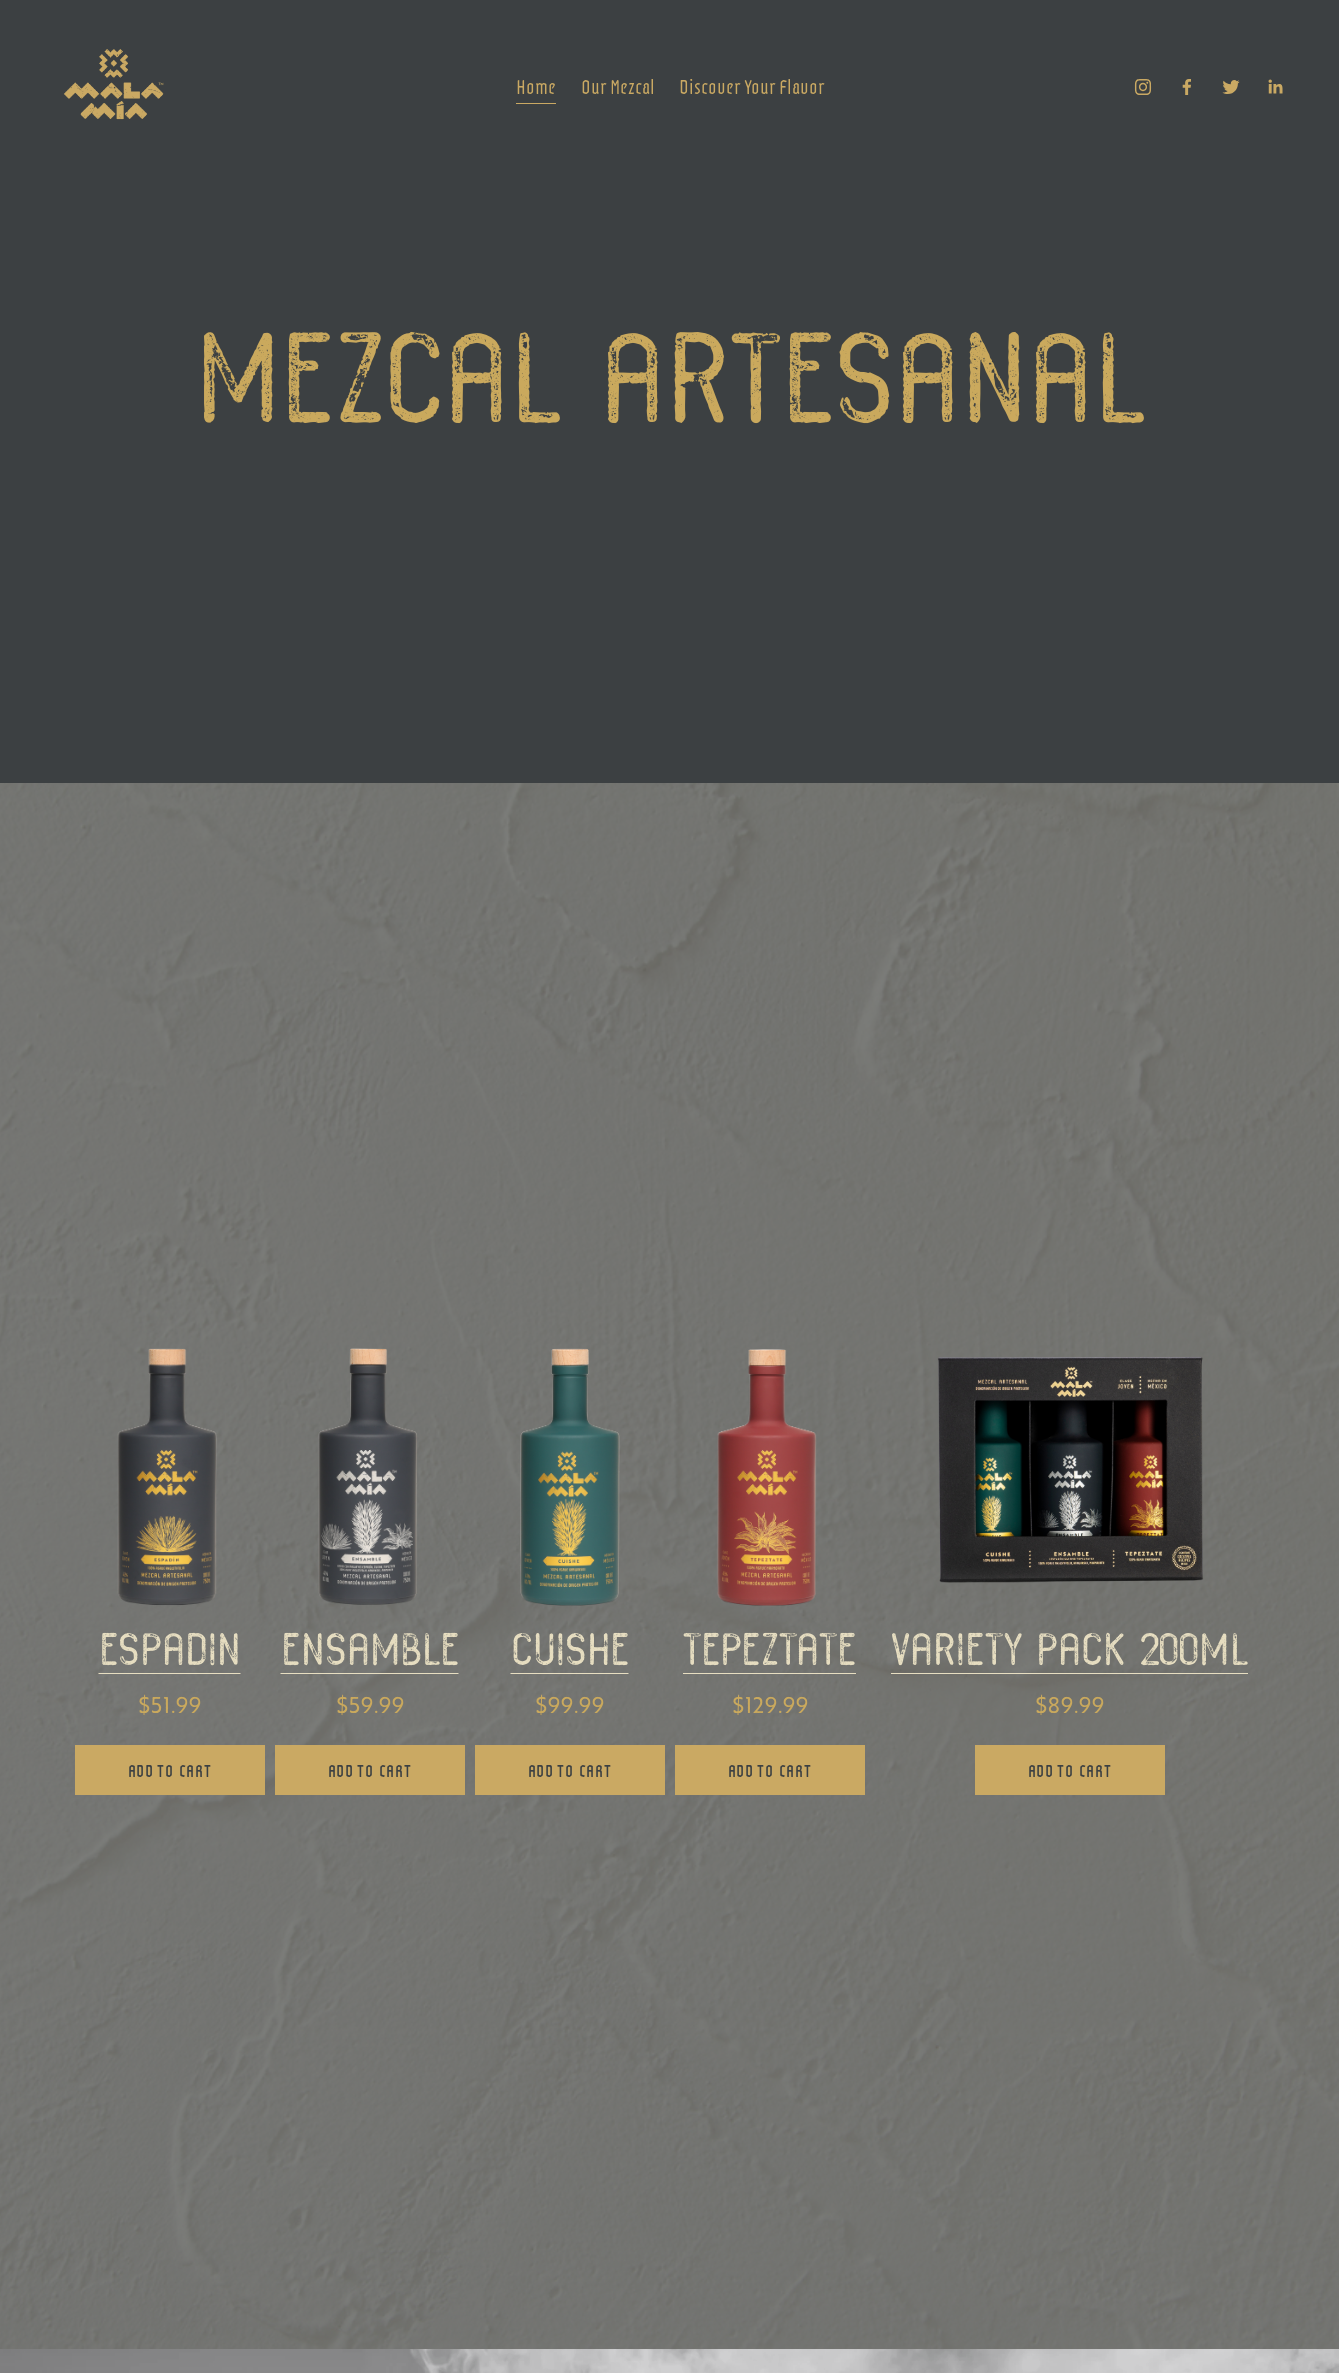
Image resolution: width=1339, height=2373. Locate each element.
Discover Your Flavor (752, 85)
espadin (170, 1655)
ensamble (370, 1655)
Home (536, 85)
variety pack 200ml (1069, 1655)
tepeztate (769, 1655)
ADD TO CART (170, 1770)
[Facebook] (1187, 87)
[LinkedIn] (1275, 87)
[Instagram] (1143, 87)
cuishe (570, 1655)
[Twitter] (1231, 87)
